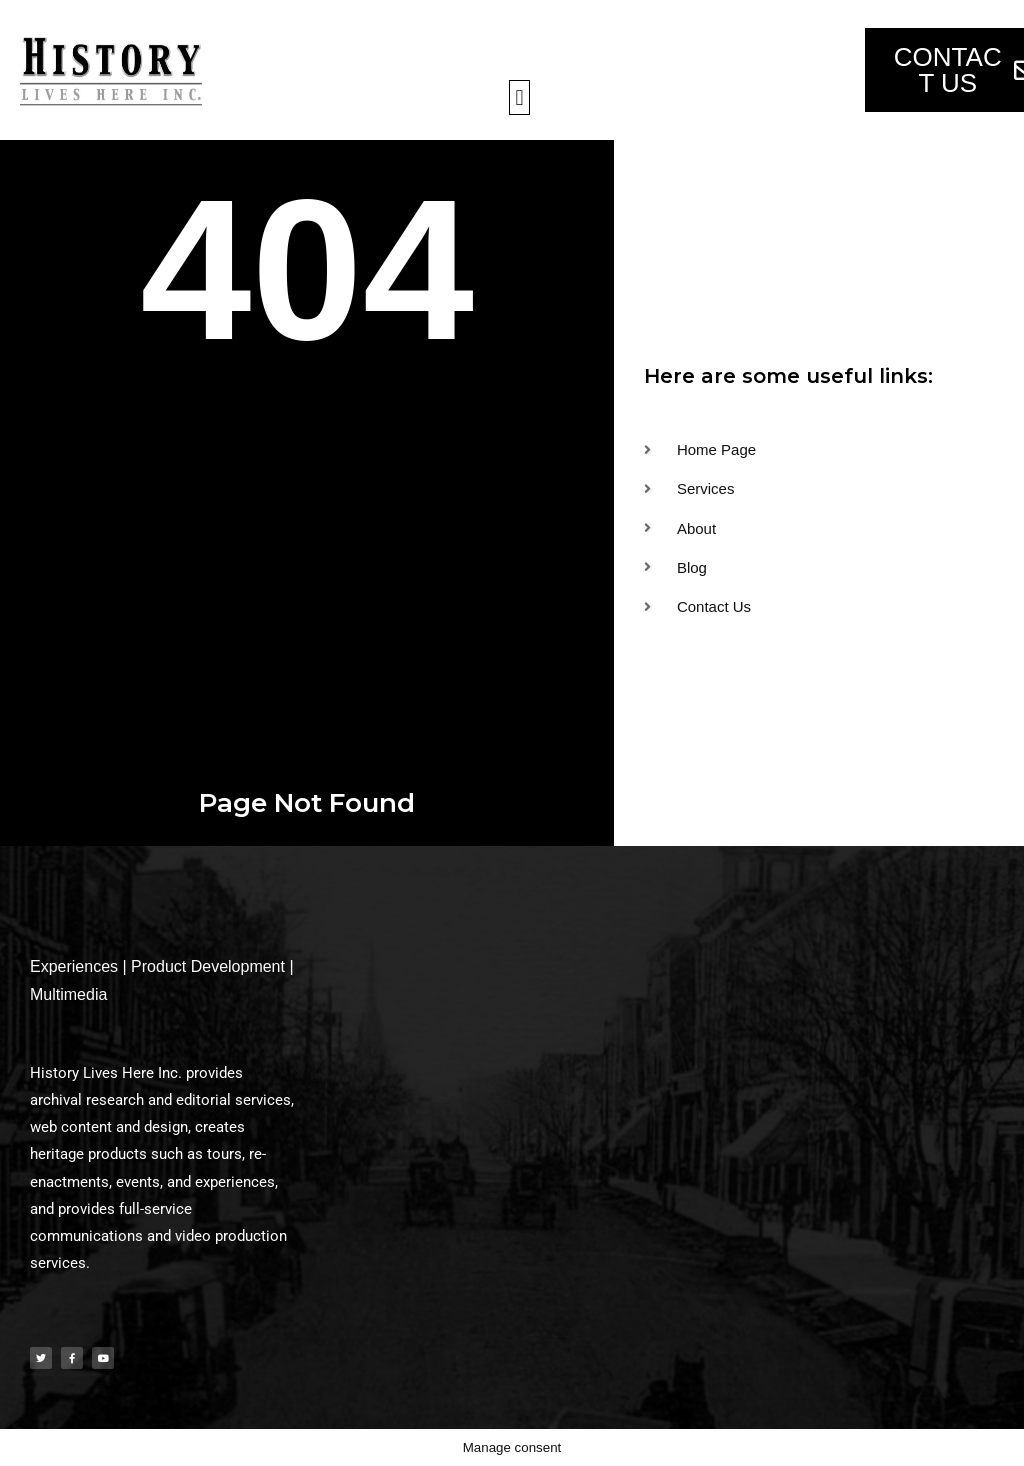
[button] (519, 97)
